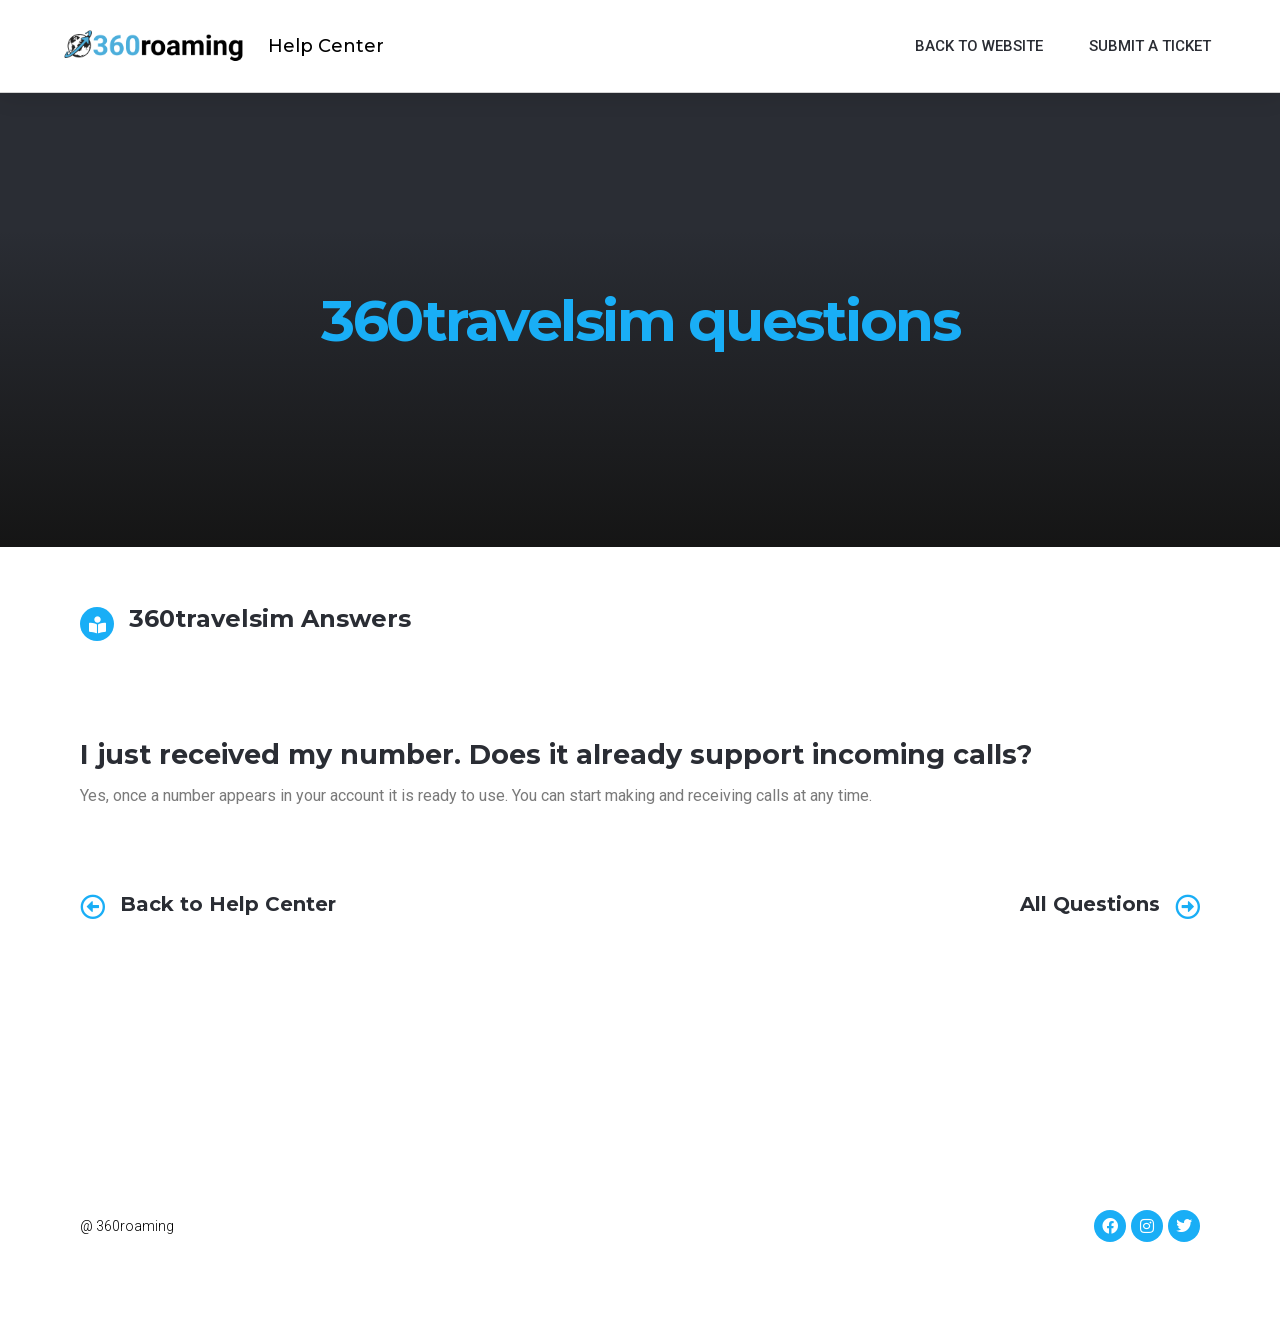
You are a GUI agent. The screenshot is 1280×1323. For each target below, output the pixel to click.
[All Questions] (1187, 906)
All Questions (1090, 904)
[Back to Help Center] (92, 906)
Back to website (979, 46)
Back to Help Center (228, 904)
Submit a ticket (1150, 46)
